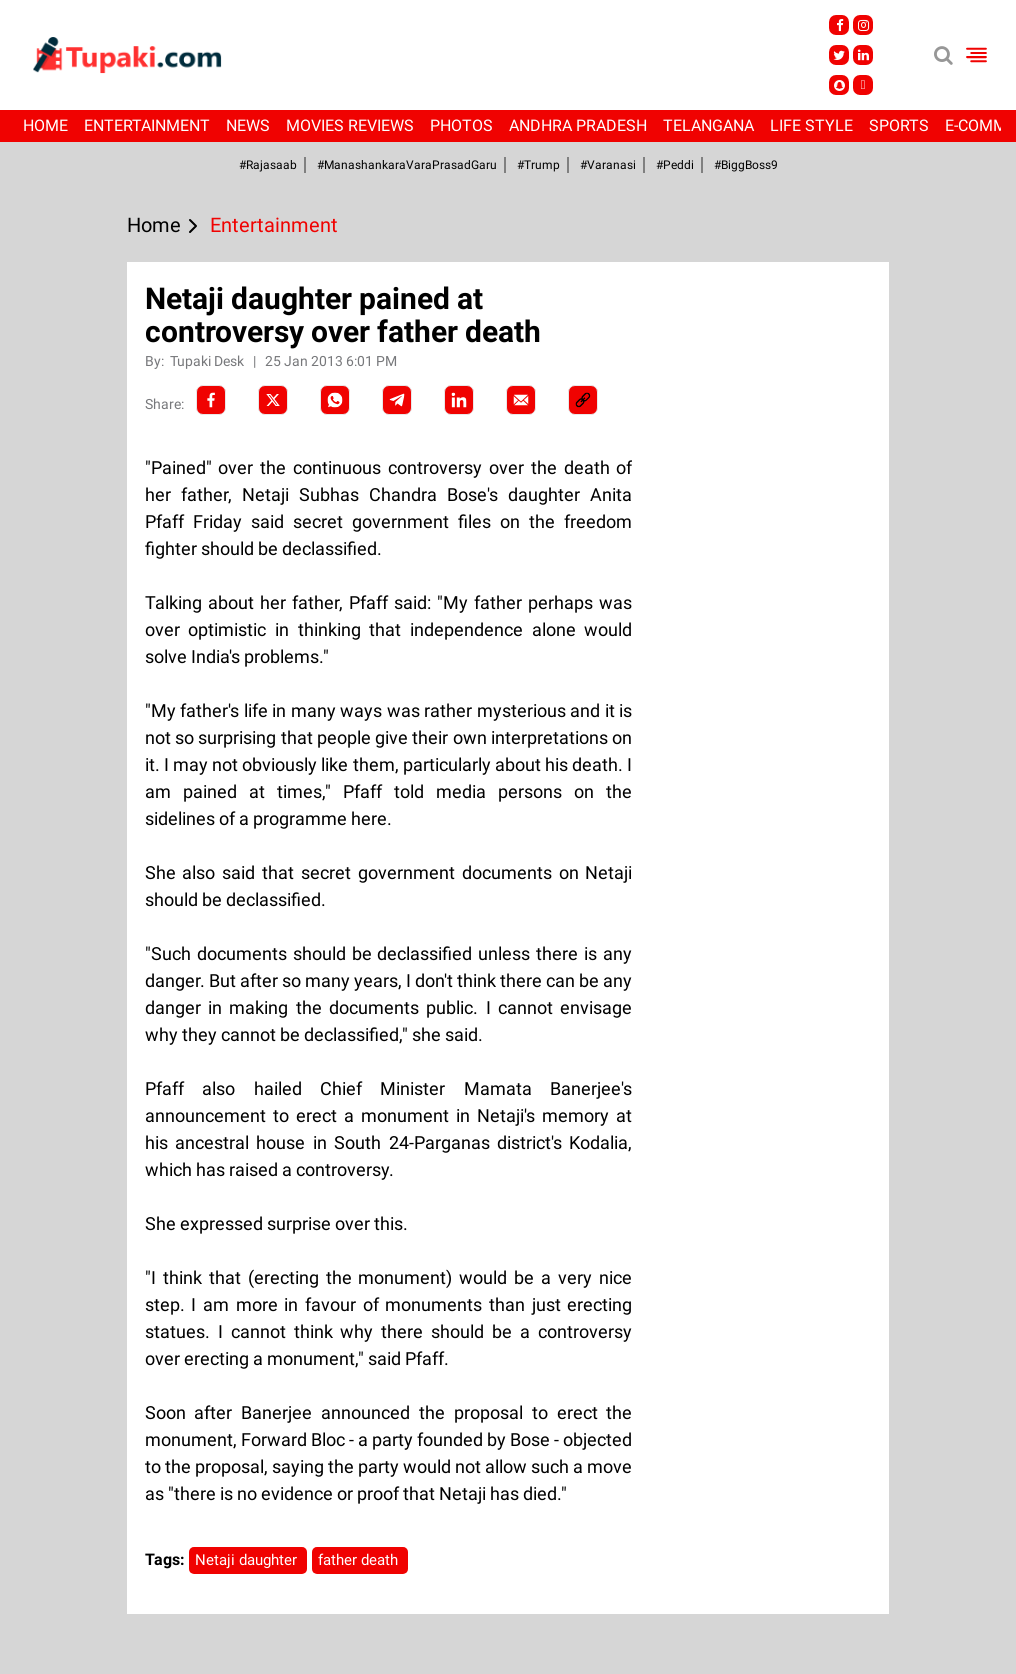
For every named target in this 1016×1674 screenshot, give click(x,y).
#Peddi (675, 165)
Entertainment (147, 125)
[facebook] (211, 400)
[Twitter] (273, 400)
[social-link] (583, 400)
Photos (461, 125)
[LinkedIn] (459, 400)
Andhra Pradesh (578, 125)
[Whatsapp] (335, 400)
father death (360, 1560)
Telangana (708, 125)
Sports (899, 125)
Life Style (811, 125)
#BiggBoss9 (746, 165)
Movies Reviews (350, 125)
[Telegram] (397, 400)
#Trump (538, 165)
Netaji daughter (248, 1560)
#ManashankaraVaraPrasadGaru (407, 165)
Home (45, 125)
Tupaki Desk (208, 361)
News (248, 125)
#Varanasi (608, 165)
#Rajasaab (268, 165)
